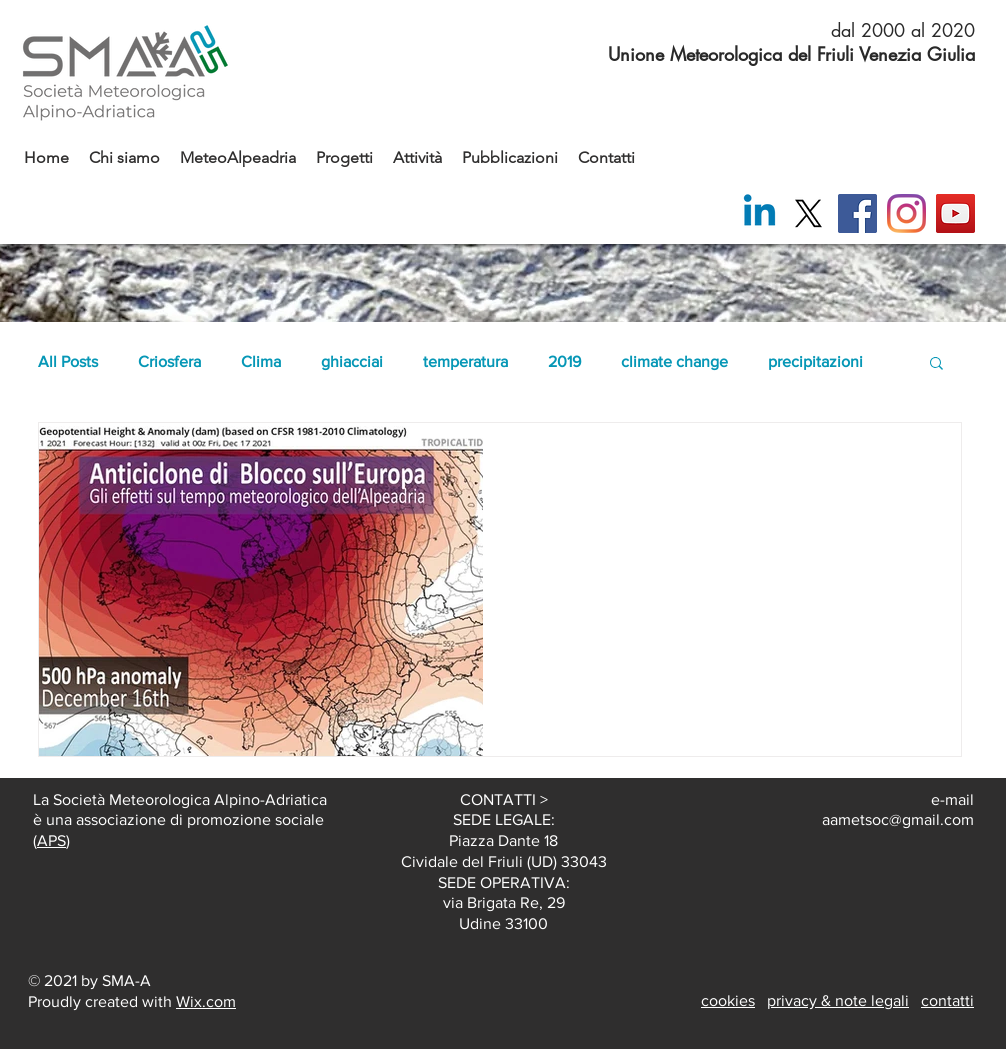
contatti (947, 1000)
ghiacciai (352, 361)
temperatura (465, 361)
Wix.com (206, 1001)
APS (51, 840)
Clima (261, 361)
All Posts (68, 361)
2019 (564, 361)
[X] (808, 213)
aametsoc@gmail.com (898, 819)
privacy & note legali (838, 1000)
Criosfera (169, 361)
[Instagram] (906, 213)
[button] (936, 364)
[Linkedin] (759, 213)
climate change (674, 361)
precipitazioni (815, 361)
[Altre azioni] (922, 464)
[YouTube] (955, 213)
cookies (728, 1000)
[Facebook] (857, 213)
